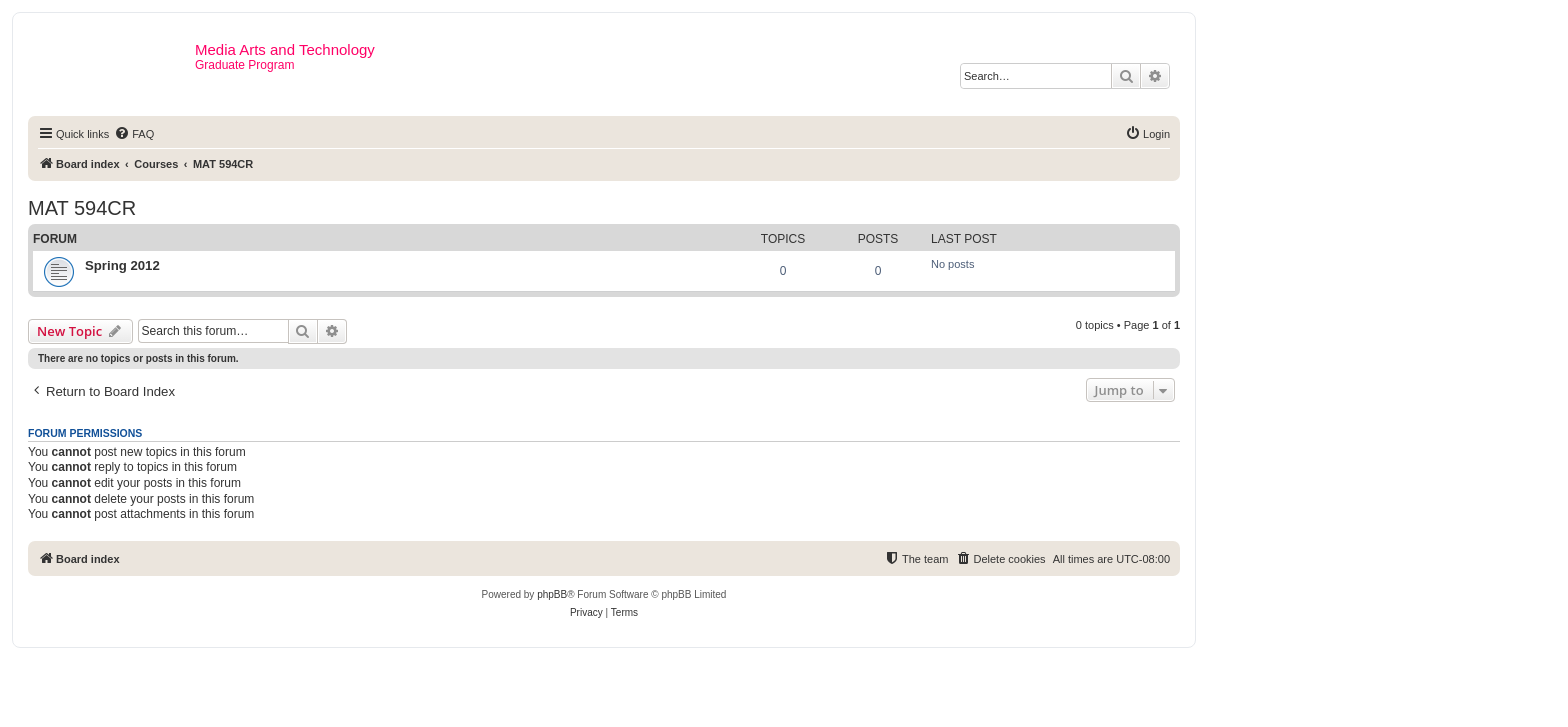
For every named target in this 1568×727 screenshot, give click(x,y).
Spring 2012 (122, 265)
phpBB (552, 594)
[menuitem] (134, 134)
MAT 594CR (82, 208)
